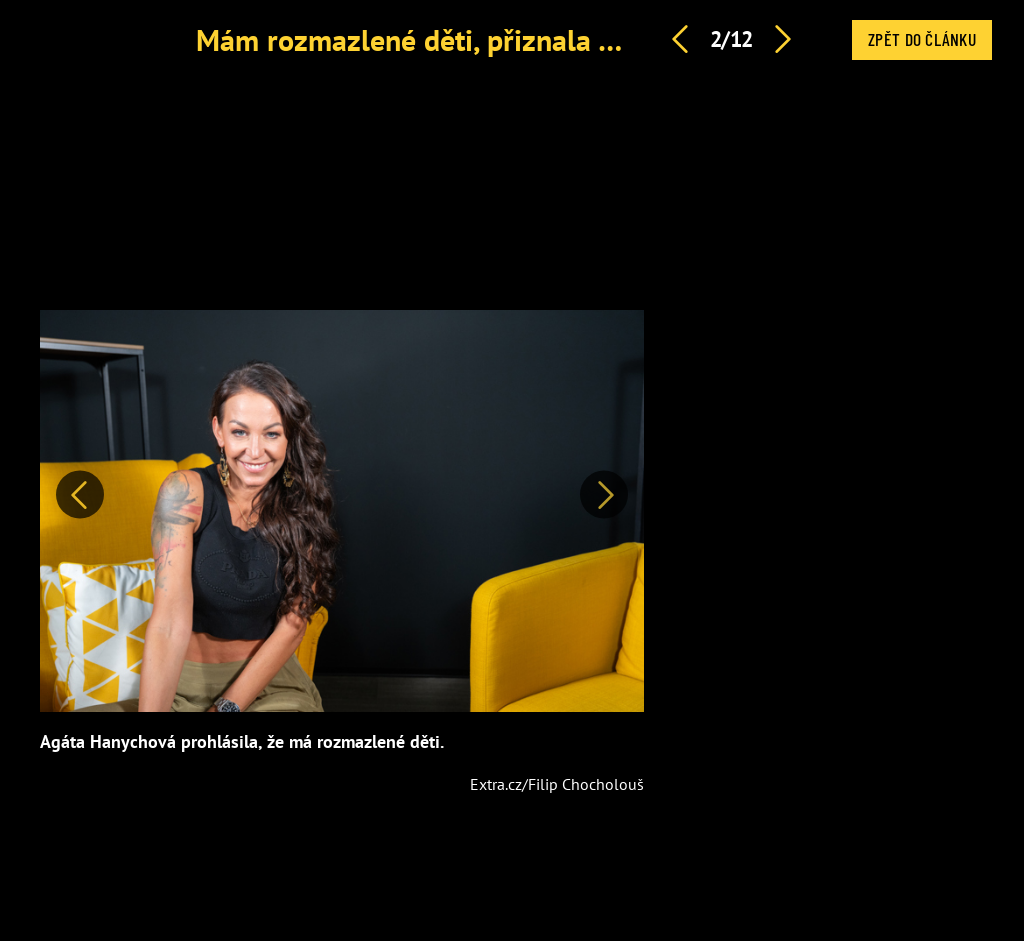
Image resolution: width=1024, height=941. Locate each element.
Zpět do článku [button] (922, 39)
